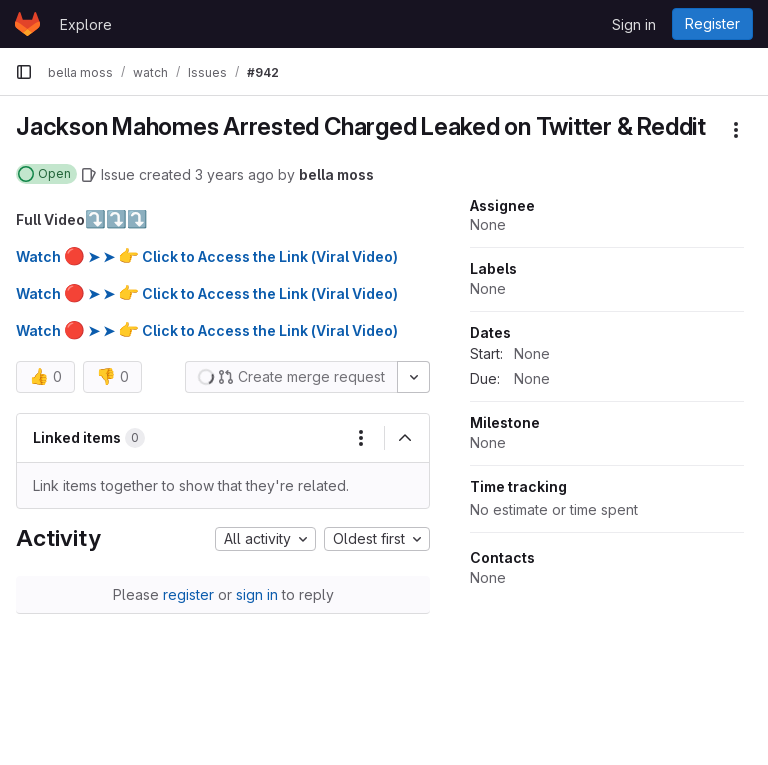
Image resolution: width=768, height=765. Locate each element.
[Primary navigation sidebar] (24, 72)
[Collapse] (405, 438)
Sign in (634, 24)
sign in (257, 594)
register (188, 594)
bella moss (336, 174)
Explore (86, 24)
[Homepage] (27, 24)
